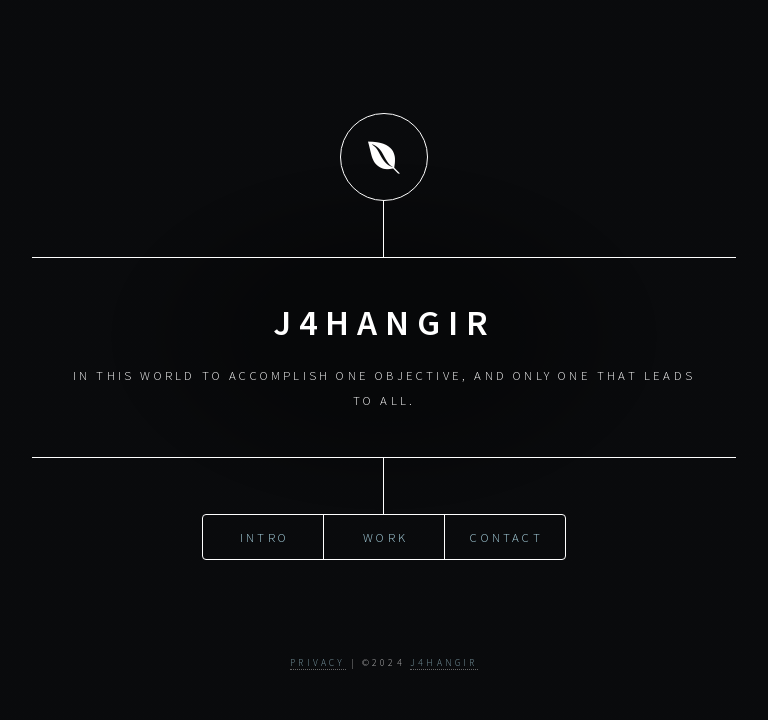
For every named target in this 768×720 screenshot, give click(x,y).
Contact (506, 536)
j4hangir (444, 663)
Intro (264, 536)
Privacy (317, 663)
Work (385, 536)
